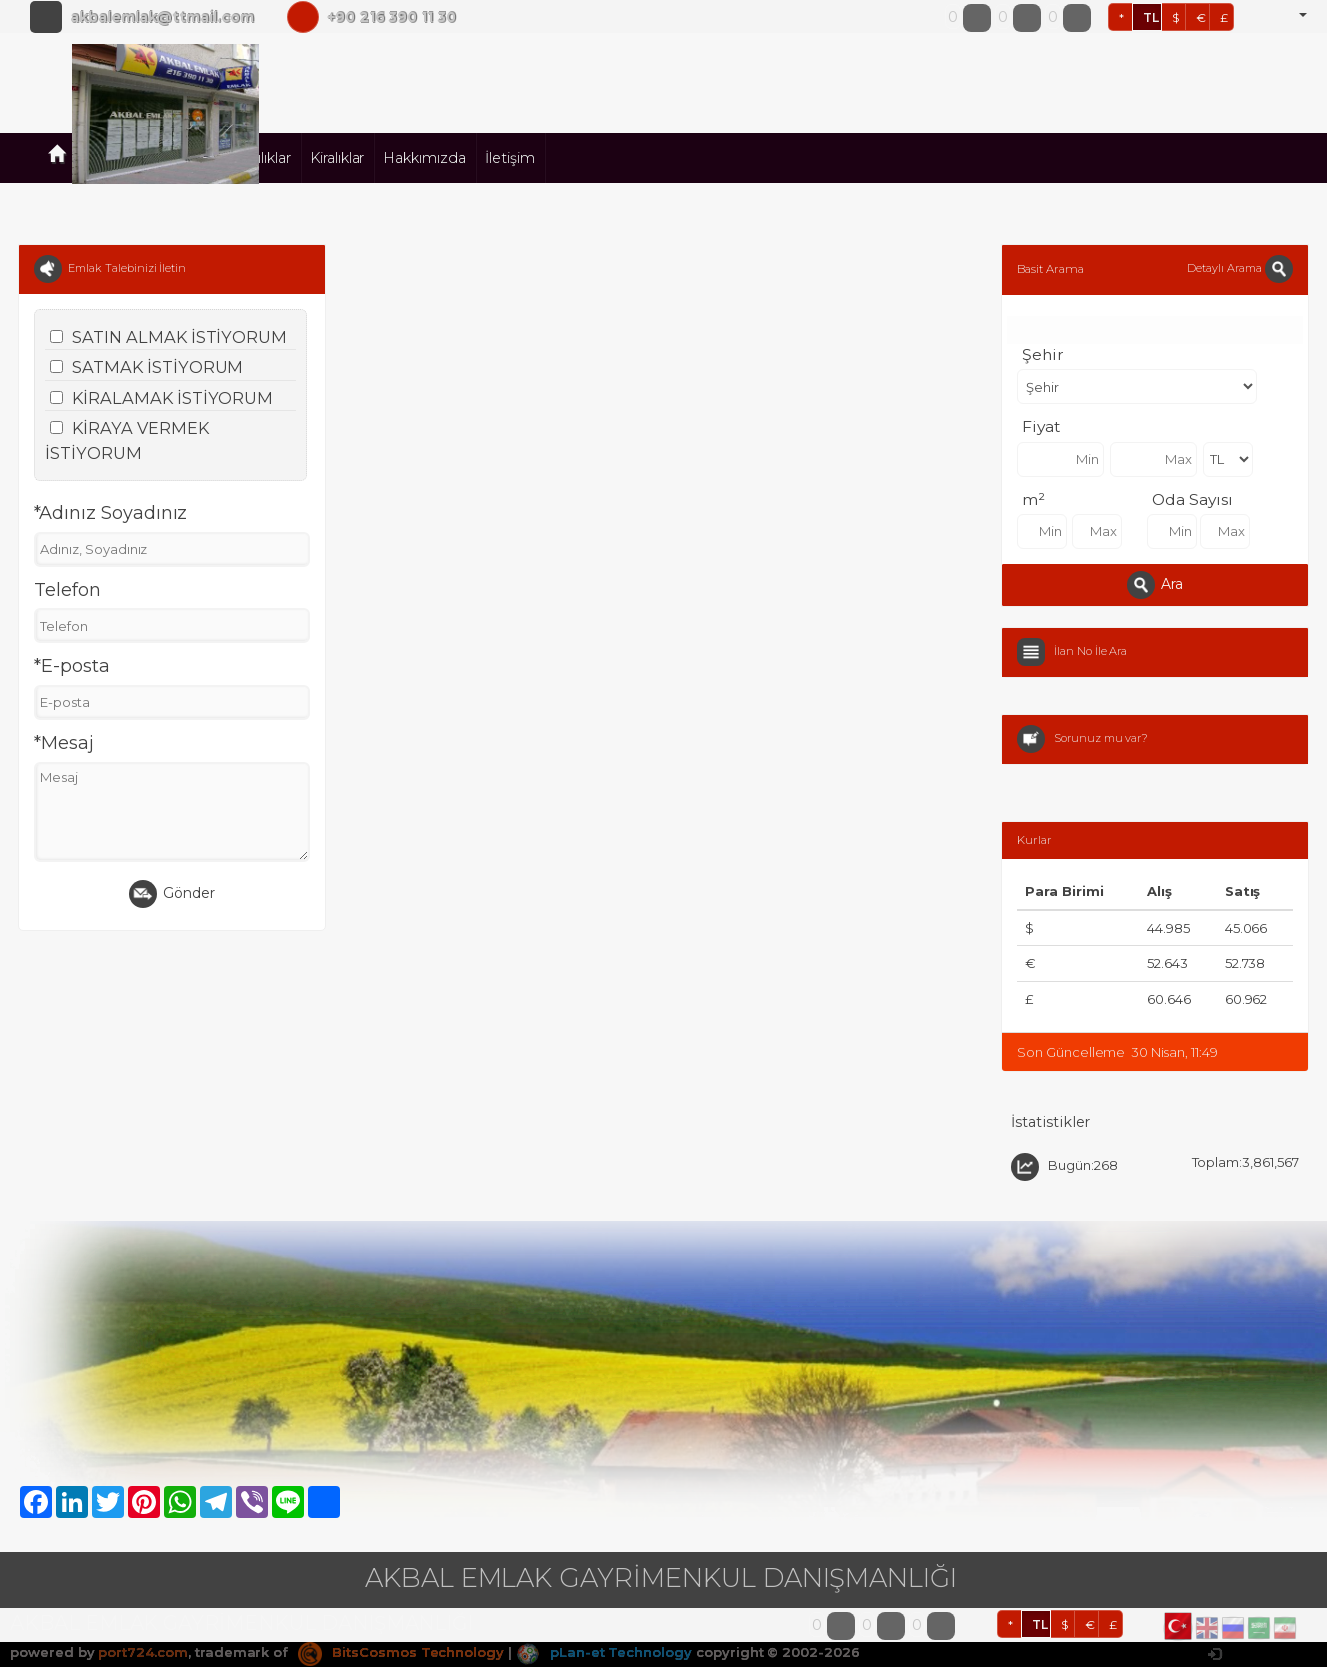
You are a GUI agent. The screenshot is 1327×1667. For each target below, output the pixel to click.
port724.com (142, 1652)
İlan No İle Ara (1091, 651)
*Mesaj (64, 743)
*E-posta (72, 666)
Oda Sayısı (1192, 499)
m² (1033, 499)
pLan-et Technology (604, 1652)
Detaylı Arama (1239, 268)
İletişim (510, 158)
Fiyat (1041, 426)
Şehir (1043, 354)
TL (1151, 17)
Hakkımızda (424, 158)
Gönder (172, 894)
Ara (1155, 585)
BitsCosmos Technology (401, 1652)
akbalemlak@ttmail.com (162, 17)
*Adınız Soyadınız (110, 513)
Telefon (67, 590)
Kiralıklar (337, 158)
